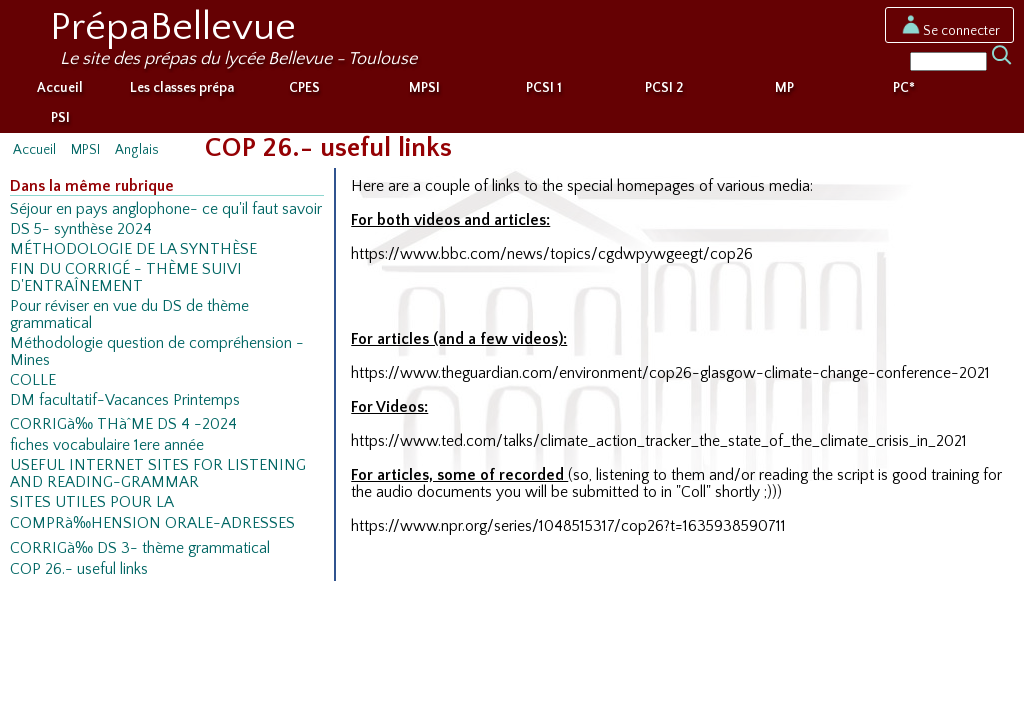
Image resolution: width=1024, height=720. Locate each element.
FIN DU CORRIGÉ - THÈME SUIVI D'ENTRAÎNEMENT (126, 278)
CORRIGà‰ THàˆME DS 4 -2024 (123, 424)
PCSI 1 (544, 88)
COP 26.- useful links (79, 569)
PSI (60, 118)
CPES (304, 88)
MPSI (424, 88)
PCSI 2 (664, 88)
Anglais (137, 150)
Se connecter (949, 31)
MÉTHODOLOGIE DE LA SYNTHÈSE (133, 249)
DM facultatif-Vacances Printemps (125, 400)
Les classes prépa (182, 88)
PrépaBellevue (173, 27)
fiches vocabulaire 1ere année (107, 445)
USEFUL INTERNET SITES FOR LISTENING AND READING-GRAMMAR (158, 474)
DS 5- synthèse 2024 (81, 229)
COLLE (33, 380)
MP (784, 88)
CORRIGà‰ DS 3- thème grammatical (140, 548)
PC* (904, 88)
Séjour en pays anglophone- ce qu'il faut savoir (166, 209)
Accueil (60, 88)
